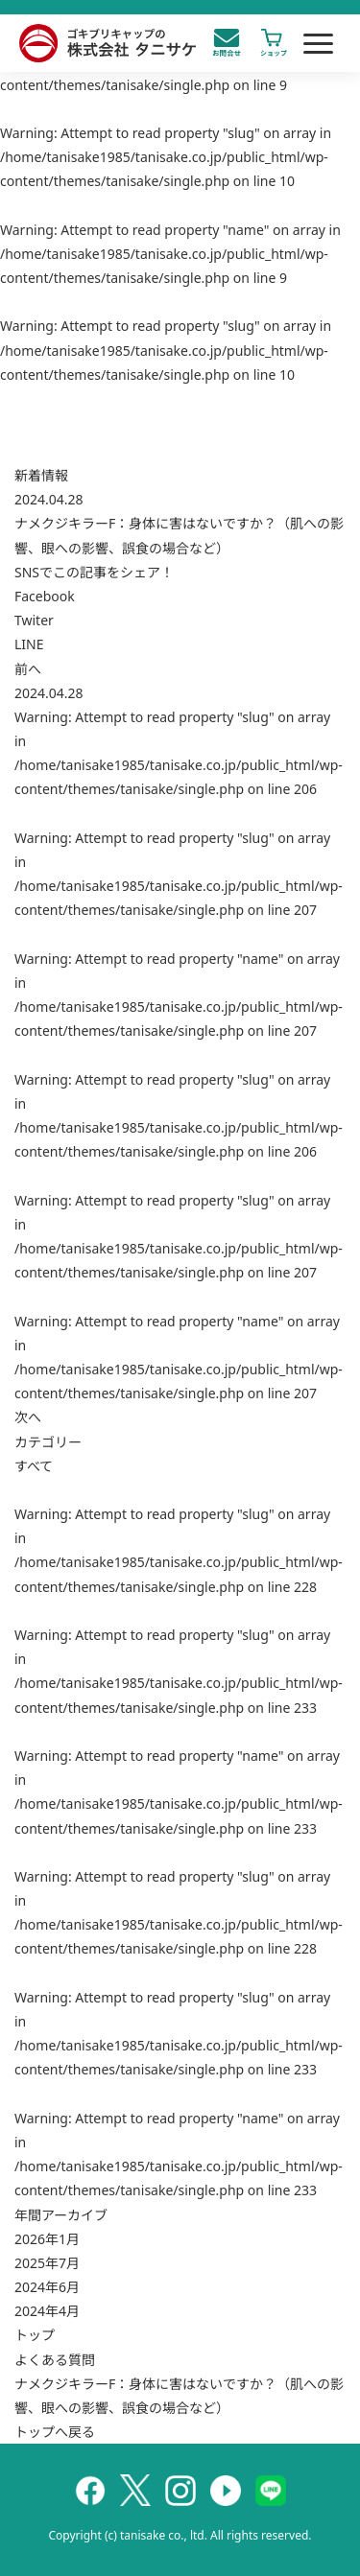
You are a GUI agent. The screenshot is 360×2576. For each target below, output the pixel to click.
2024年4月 (47, 2311)
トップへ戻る (54, 2432)
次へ (27, 1417)
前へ (27, 669)
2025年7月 (47, 2263)
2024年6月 (47, 2287)
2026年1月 (47, 2239)
